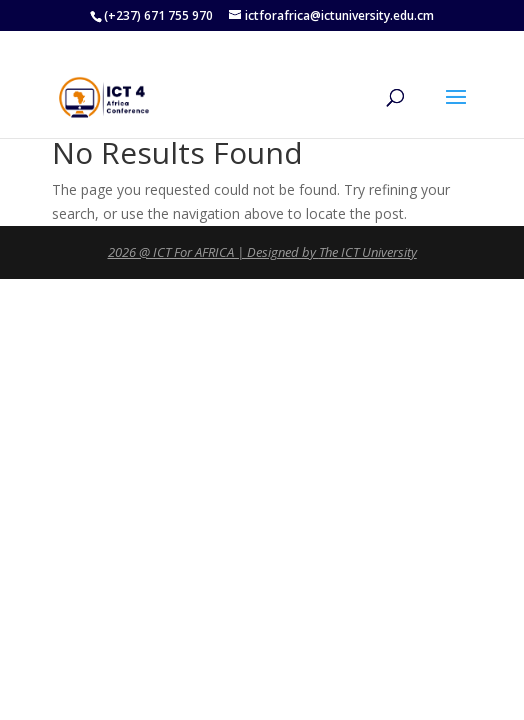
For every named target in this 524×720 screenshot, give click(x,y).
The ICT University (368, 252)
